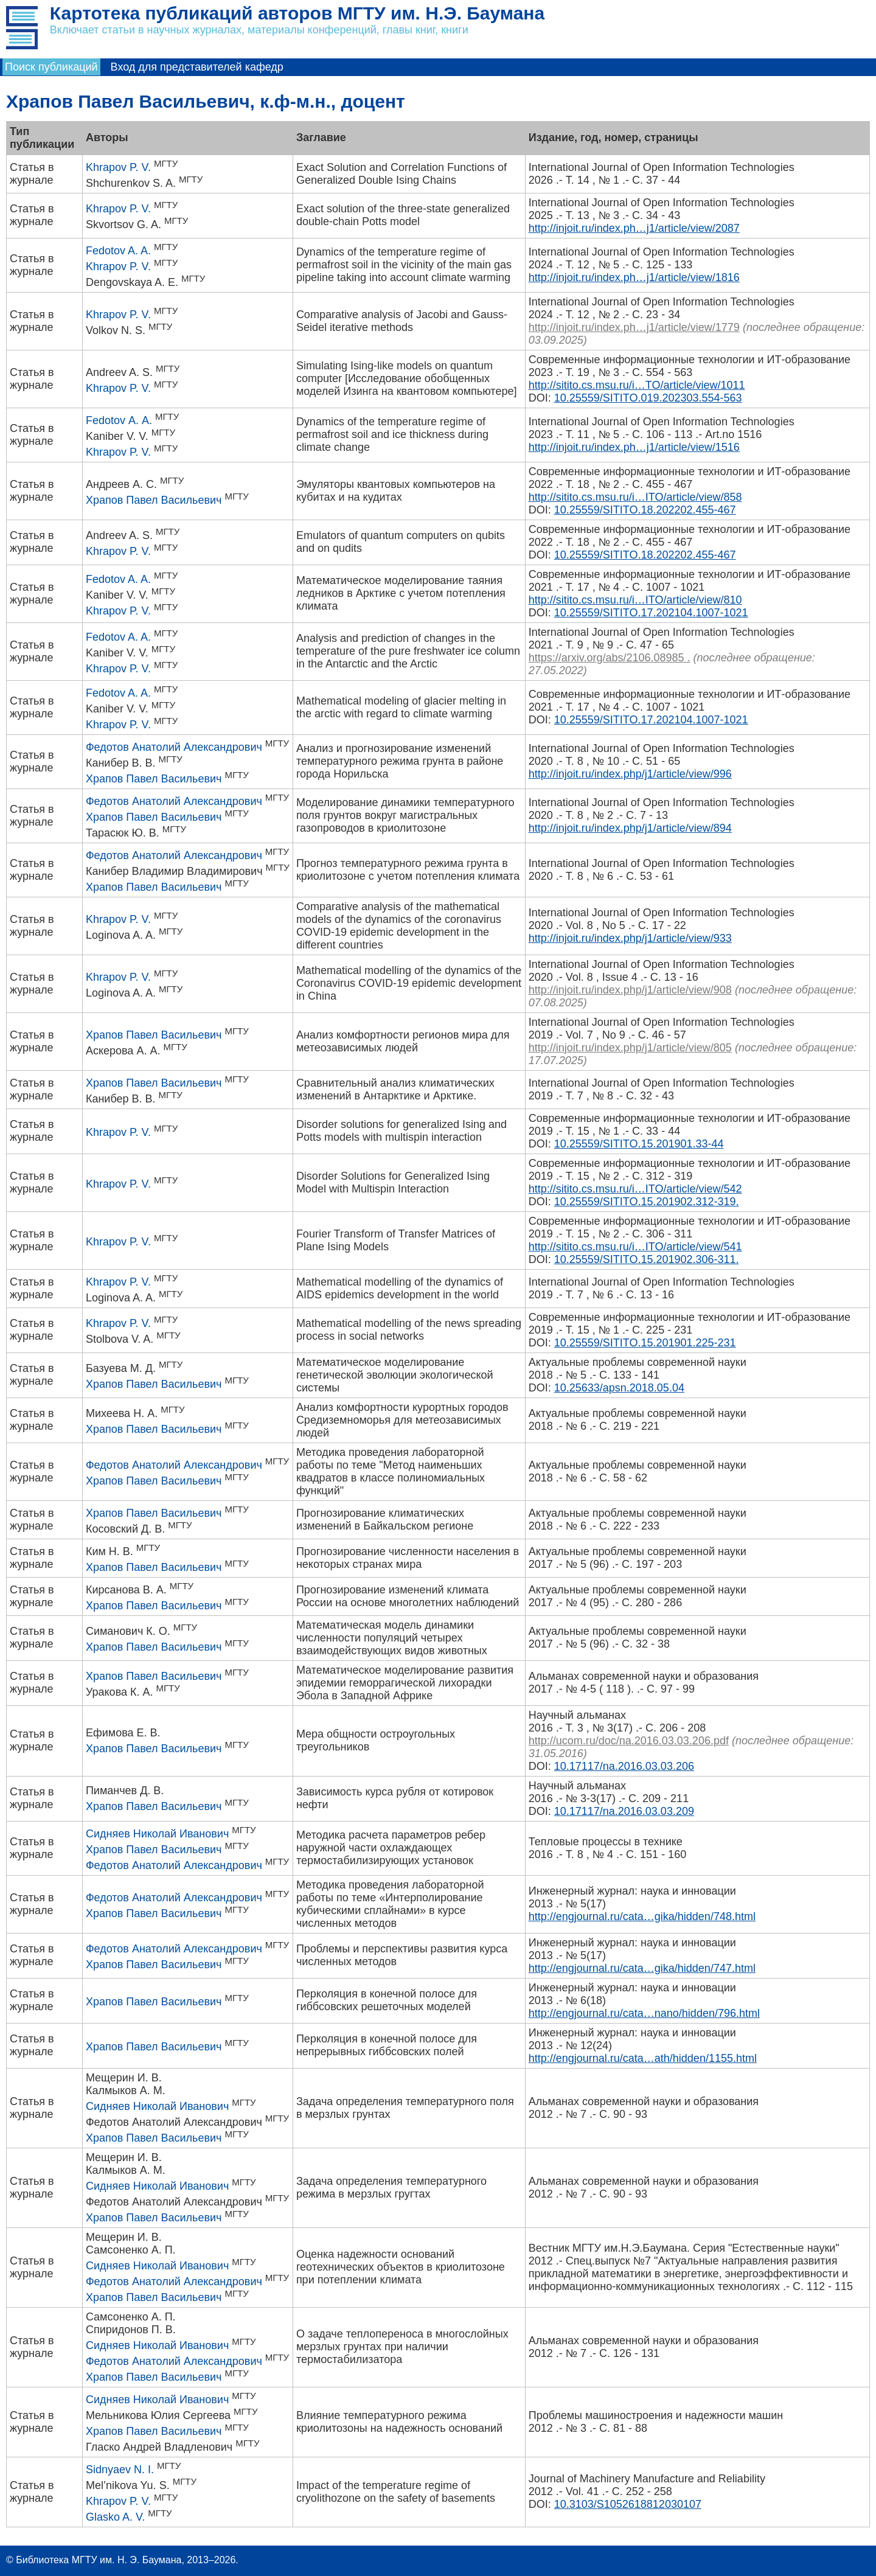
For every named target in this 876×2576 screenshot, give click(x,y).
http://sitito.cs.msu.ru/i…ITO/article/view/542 (635, 1189)
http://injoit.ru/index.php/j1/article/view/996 (630, 774)
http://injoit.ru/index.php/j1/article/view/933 (630, 938)
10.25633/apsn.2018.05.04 (619, 1388)
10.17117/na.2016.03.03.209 (624, 1811)
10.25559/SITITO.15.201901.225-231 (645, 1343)
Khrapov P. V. (118, 167)
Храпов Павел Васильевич (154, 500)
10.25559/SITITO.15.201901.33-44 (639, 1144)
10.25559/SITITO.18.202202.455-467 (645, 510)
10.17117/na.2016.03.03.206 (624, 1766)
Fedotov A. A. (118, 251)
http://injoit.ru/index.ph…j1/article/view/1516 (634, 447)
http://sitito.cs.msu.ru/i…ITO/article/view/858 (635, 497)
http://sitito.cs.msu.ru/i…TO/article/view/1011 (637, 385)
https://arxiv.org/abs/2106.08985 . (609, 658)
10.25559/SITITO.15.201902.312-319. (646, 1202)
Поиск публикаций (51, 67)
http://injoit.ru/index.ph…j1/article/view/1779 (634, 327)
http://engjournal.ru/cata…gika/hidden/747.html (642, 1968)
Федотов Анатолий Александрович (174, 747)
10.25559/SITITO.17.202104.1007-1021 (651, 613)
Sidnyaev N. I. (120, 2469)
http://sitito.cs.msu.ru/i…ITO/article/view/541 (635, 1247)
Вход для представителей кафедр (197, 67)
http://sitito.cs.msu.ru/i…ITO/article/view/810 (635, 600)
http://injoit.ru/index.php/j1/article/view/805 (630, 1048)
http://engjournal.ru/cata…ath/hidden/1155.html (643, 2058)
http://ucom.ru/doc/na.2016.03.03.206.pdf (629, 1741)
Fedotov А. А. (119, 420)
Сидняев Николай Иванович (157, 1834)
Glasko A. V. (115, 2517)
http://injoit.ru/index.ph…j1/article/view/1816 (634, 277)
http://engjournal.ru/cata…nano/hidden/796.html (644, 2013)
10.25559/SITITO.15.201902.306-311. (646, 1259)
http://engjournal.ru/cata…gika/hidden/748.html (642, 1916)
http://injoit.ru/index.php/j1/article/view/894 (630, 828)
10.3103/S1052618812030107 (627, 2504)
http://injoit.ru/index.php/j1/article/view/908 (630, 990)
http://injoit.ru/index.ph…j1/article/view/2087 (634, 228)
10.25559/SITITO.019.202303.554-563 (648, 398)
